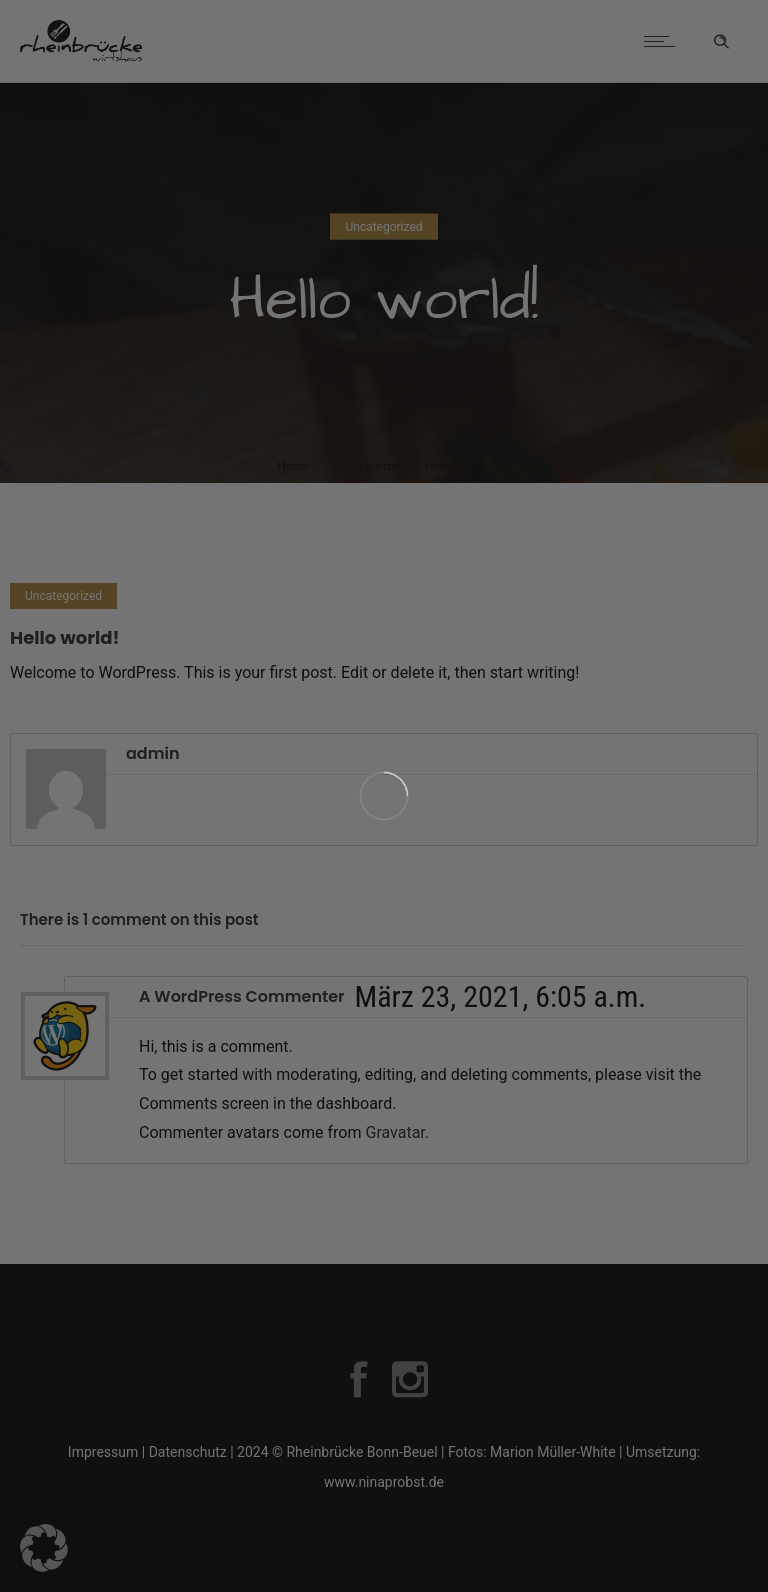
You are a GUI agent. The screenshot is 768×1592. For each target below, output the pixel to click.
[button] (44, 1548)
